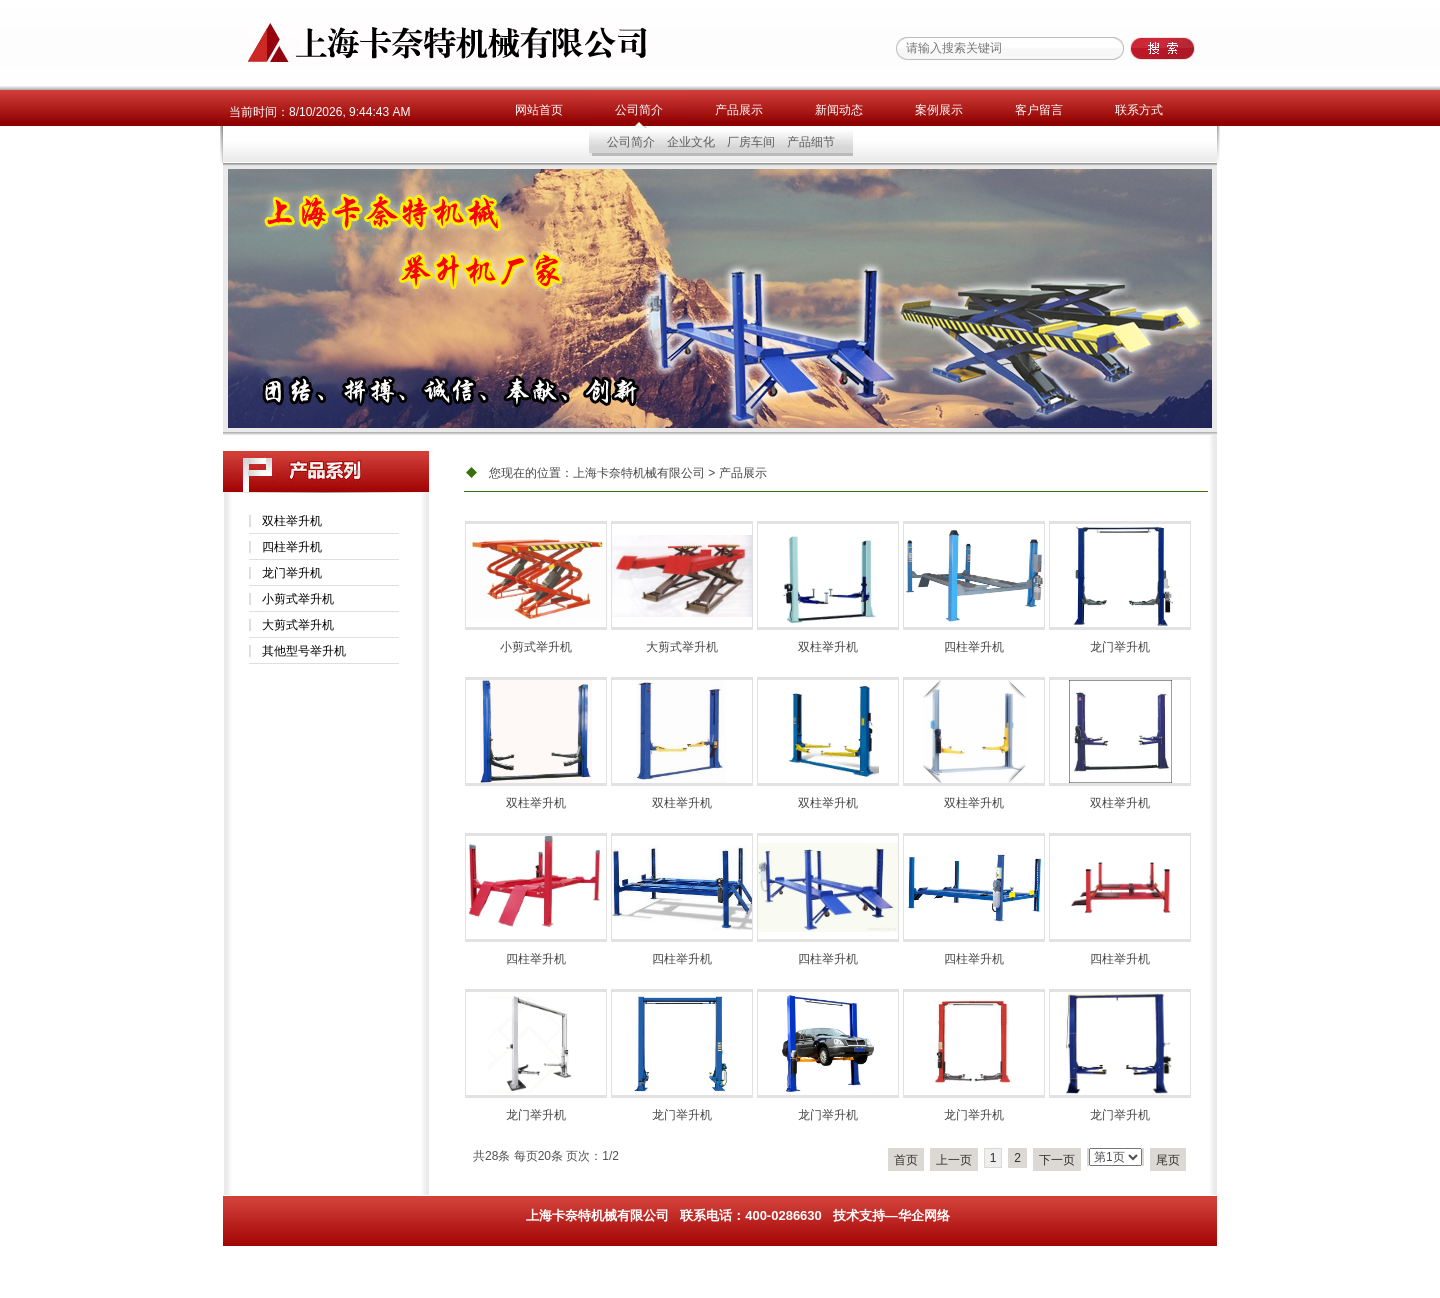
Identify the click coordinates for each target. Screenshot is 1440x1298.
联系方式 (1139, 110)
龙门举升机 (292, 573)
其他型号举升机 (304, 651)
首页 (906, 1160)
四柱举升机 (292, 547)
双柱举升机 (292, 521)
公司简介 (639, 110)
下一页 (1057, 1160)
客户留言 (1039, 110)
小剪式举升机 (298, 599)
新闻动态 (839, 110)
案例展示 (939, 110)
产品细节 (811, 142)
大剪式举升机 (298, 625)
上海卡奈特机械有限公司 (639, 473)
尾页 (1168, 1160)
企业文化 (691, 142)
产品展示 (739, 110)
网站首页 (539, 110)
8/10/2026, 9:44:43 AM (349, 112)
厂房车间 (751, 142)
